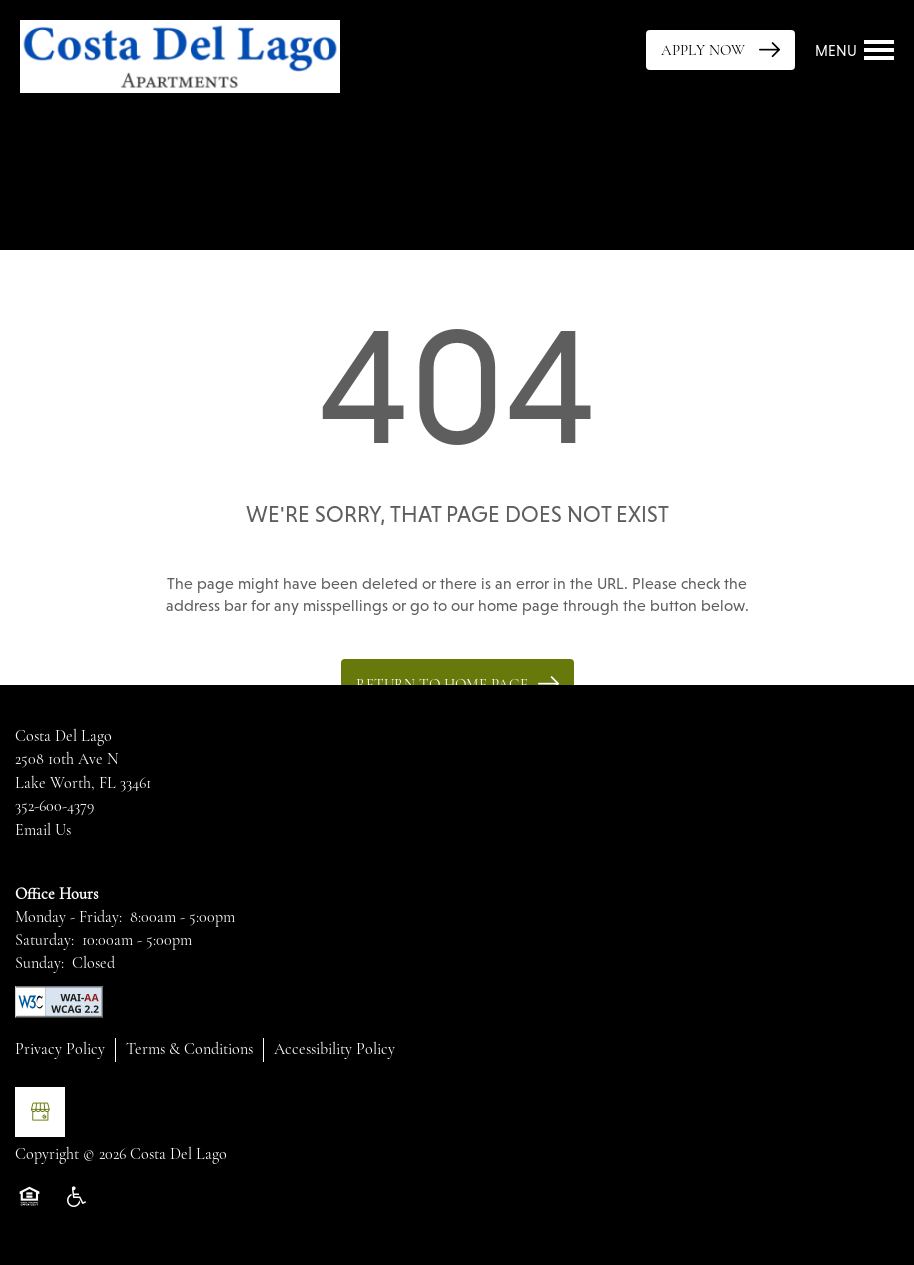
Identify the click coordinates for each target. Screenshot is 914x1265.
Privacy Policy (60, 1049)
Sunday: (39, 963)
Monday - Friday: (68, 917)
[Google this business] (40, 1112)
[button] (720, 50)
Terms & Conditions (189, 1049)
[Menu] (855, 50)
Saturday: (44, 940)
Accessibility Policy (334, 1049)
